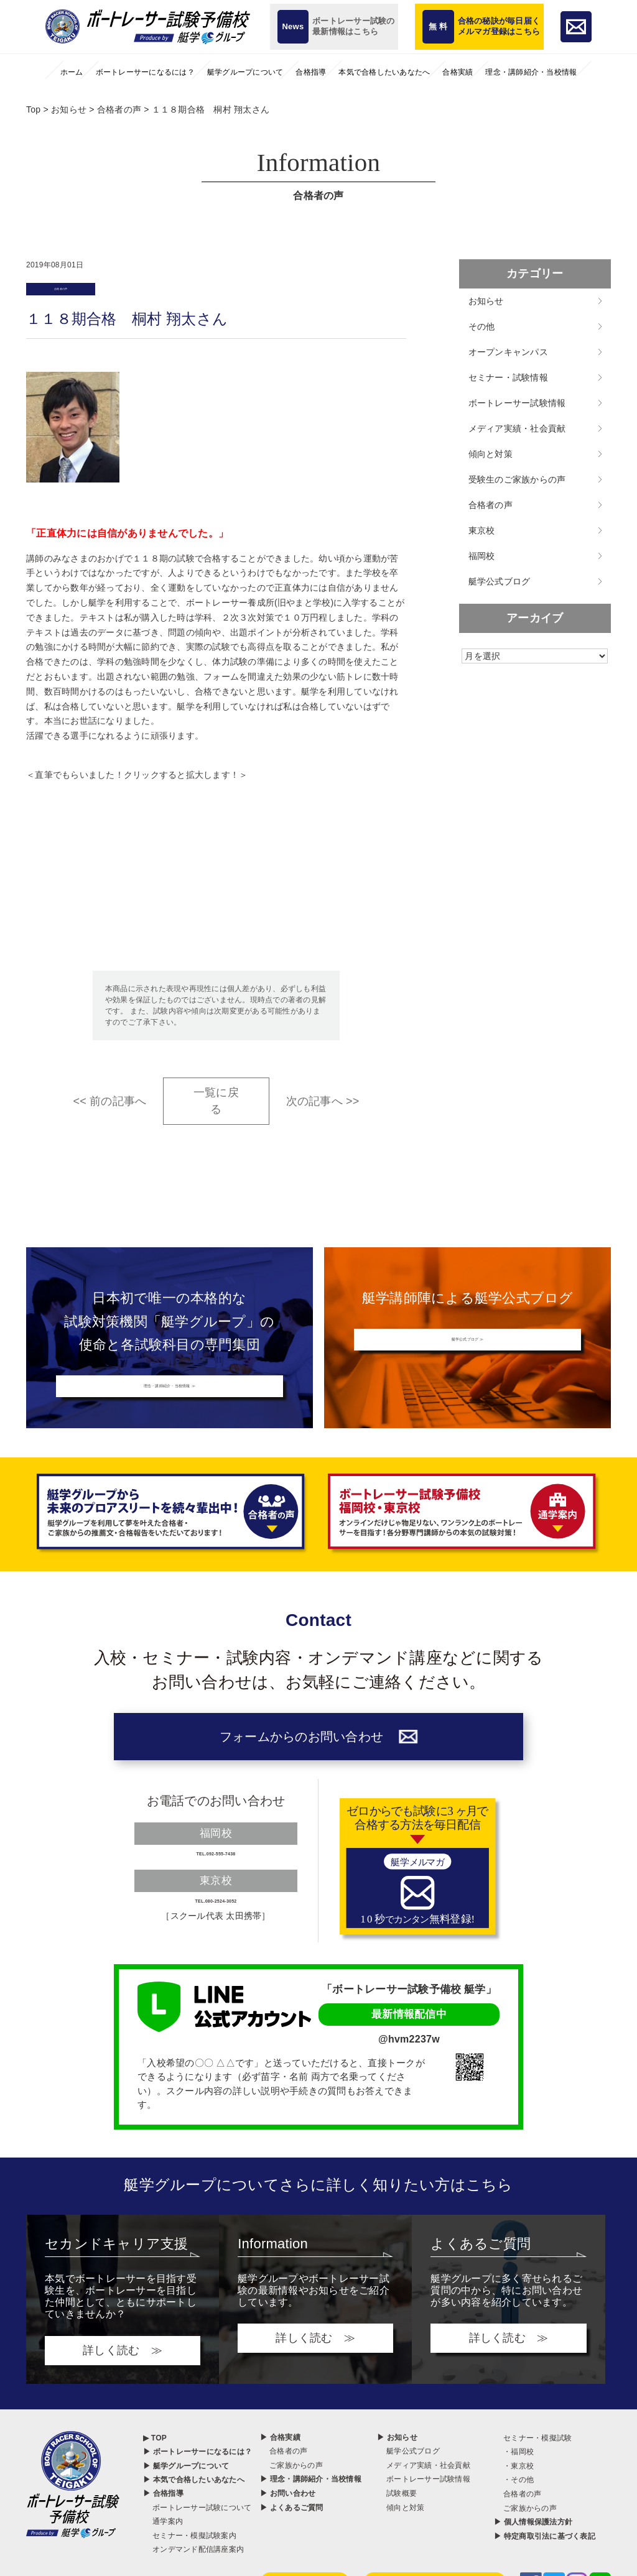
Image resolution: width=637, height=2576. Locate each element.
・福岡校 (518, 2485)
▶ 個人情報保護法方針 (533, 2555)
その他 (481, 326)
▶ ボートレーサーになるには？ (197, 2485)
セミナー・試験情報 (508, 377)
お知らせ (486, 301)
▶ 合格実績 (280, 2470)
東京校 (481, 530)
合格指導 (310, 72)
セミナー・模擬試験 (537, 2471)
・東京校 (518, 2499)
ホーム (71, 72)
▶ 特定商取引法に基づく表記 (544, 2569)
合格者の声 (73, 293)
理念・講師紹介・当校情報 (531, 72)
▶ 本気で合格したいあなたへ (193, 2513)
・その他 (518, 2513)
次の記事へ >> (323, 1108)
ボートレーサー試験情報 (517, 403)
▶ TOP (155, 2471)
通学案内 (167, 2555)
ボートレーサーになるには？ (145, 72)
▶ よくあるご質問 (291, 2540)
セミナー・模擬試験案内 (194, 2568)
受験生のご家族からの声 (517, 479)
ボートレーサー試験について (201, 2540)
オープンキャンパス (508, 352)
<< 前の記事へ (109, 1108)
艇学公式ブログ (499, 581)
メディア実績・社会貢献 (517, 428)
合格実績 (457, 72)
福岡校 (481, 556)
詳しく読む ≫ (122, 2383)
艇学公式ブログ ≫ (467, 1350)
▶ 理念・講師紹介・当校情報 (310, 2512)
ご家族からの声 (296, 2498)
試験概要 (401, 2527)
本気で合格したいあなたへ (384, 72)
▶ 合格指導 (163, 2527)
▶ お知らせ (397, 2470)
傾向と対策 (490, 454)
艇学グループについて (245, 72)
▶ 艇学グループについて (186, 2499)
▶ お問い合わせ (287, 2527)
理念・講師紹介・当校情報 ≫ (169, 1396)
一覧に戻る (216, 1108)
